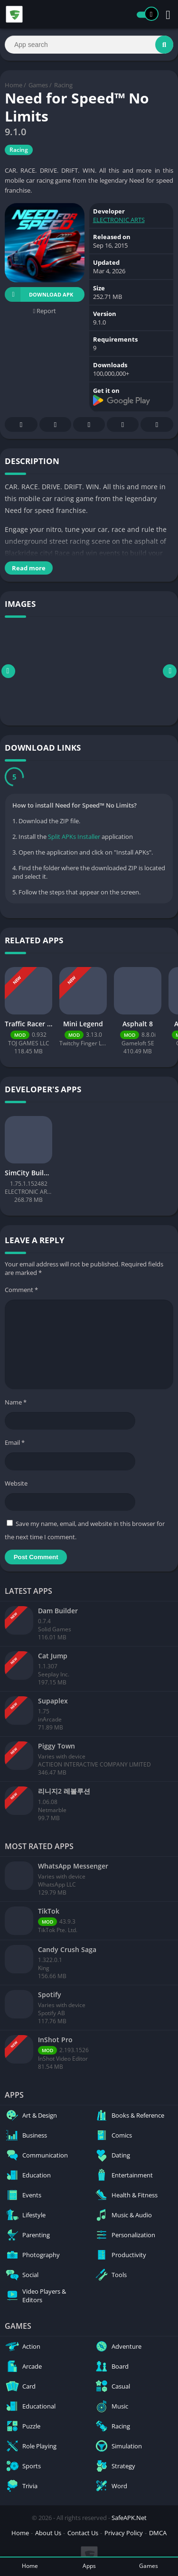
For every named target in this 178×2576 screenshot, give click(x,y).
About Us (48, 2533)
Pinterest (89, 424)
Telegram (123, 424)
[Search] (89, 45)
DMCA (158, 2533)
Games (38, 85)
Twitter (55, 424)
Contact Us (82, 2533)
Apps (89, 2566)
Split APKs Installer (74, 836)
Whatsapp (157, 424)
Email (15, 1442)
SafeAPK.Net (129, 2517)
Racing (63, 85)
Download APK (39, 294)
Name (16, 1402)
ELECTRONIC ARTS (119, 219)
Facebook (21, 424)
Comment (21, 1289)
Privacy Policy (123, 2533)
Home (13, 85)
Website (16, 1483)
